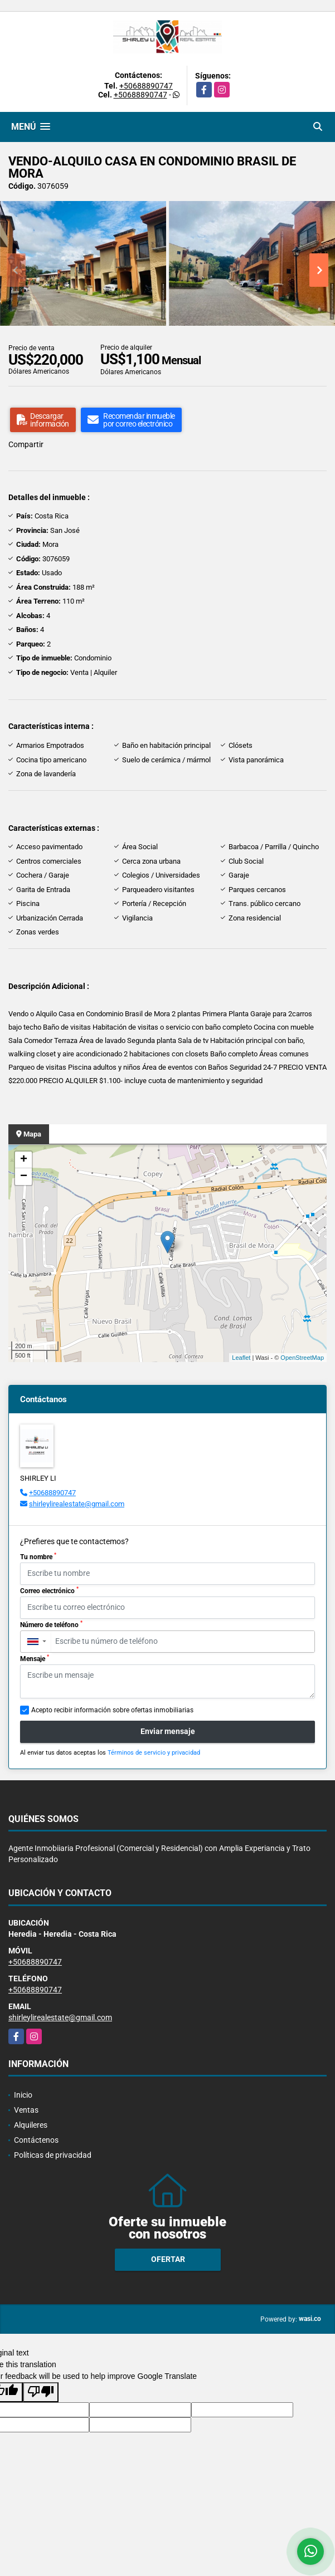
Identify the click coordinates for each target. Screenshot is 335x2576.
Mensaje (34, 1658)
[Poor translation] (41, 2392)
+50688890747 (146, 85)
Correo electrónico (49, 1590)
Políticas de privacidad (52, 2155)
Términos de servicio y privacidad (154, 1752)
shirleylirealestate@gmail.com (76, 1504)
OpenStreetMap (302, 1357)
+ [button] (23, 1160)
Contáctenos (36, 2140)
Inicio (23, 2094)
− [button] (23, 1176)
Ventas (26, 2109)
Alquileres (30, 2124)
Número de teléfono (51, 1624)
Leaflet (241, 1357)
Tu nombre (38, 1556)
